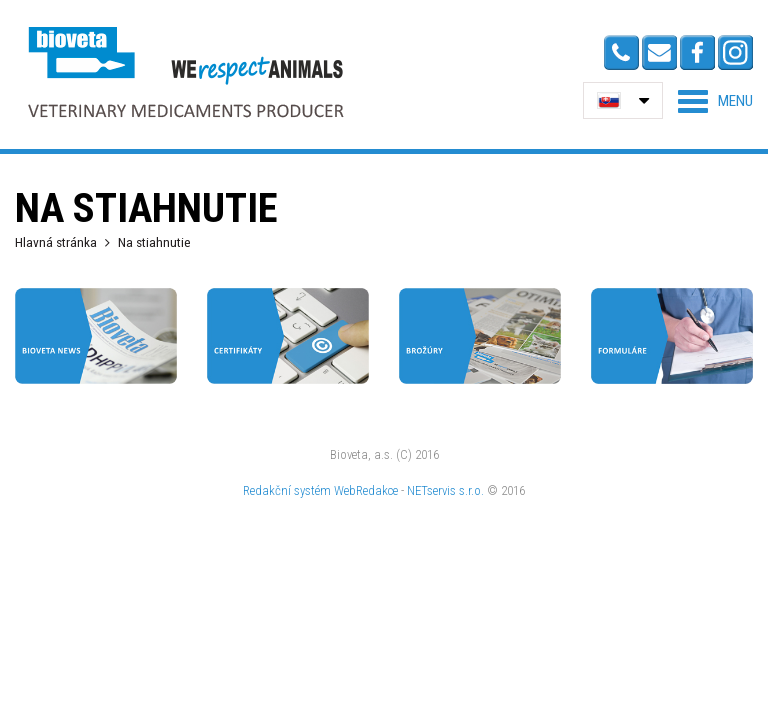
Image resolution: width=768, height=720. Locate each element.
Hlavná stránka (56, 242)
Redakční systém (287, 490)
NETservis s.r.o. (445, 490)
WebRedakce (366, 490)
